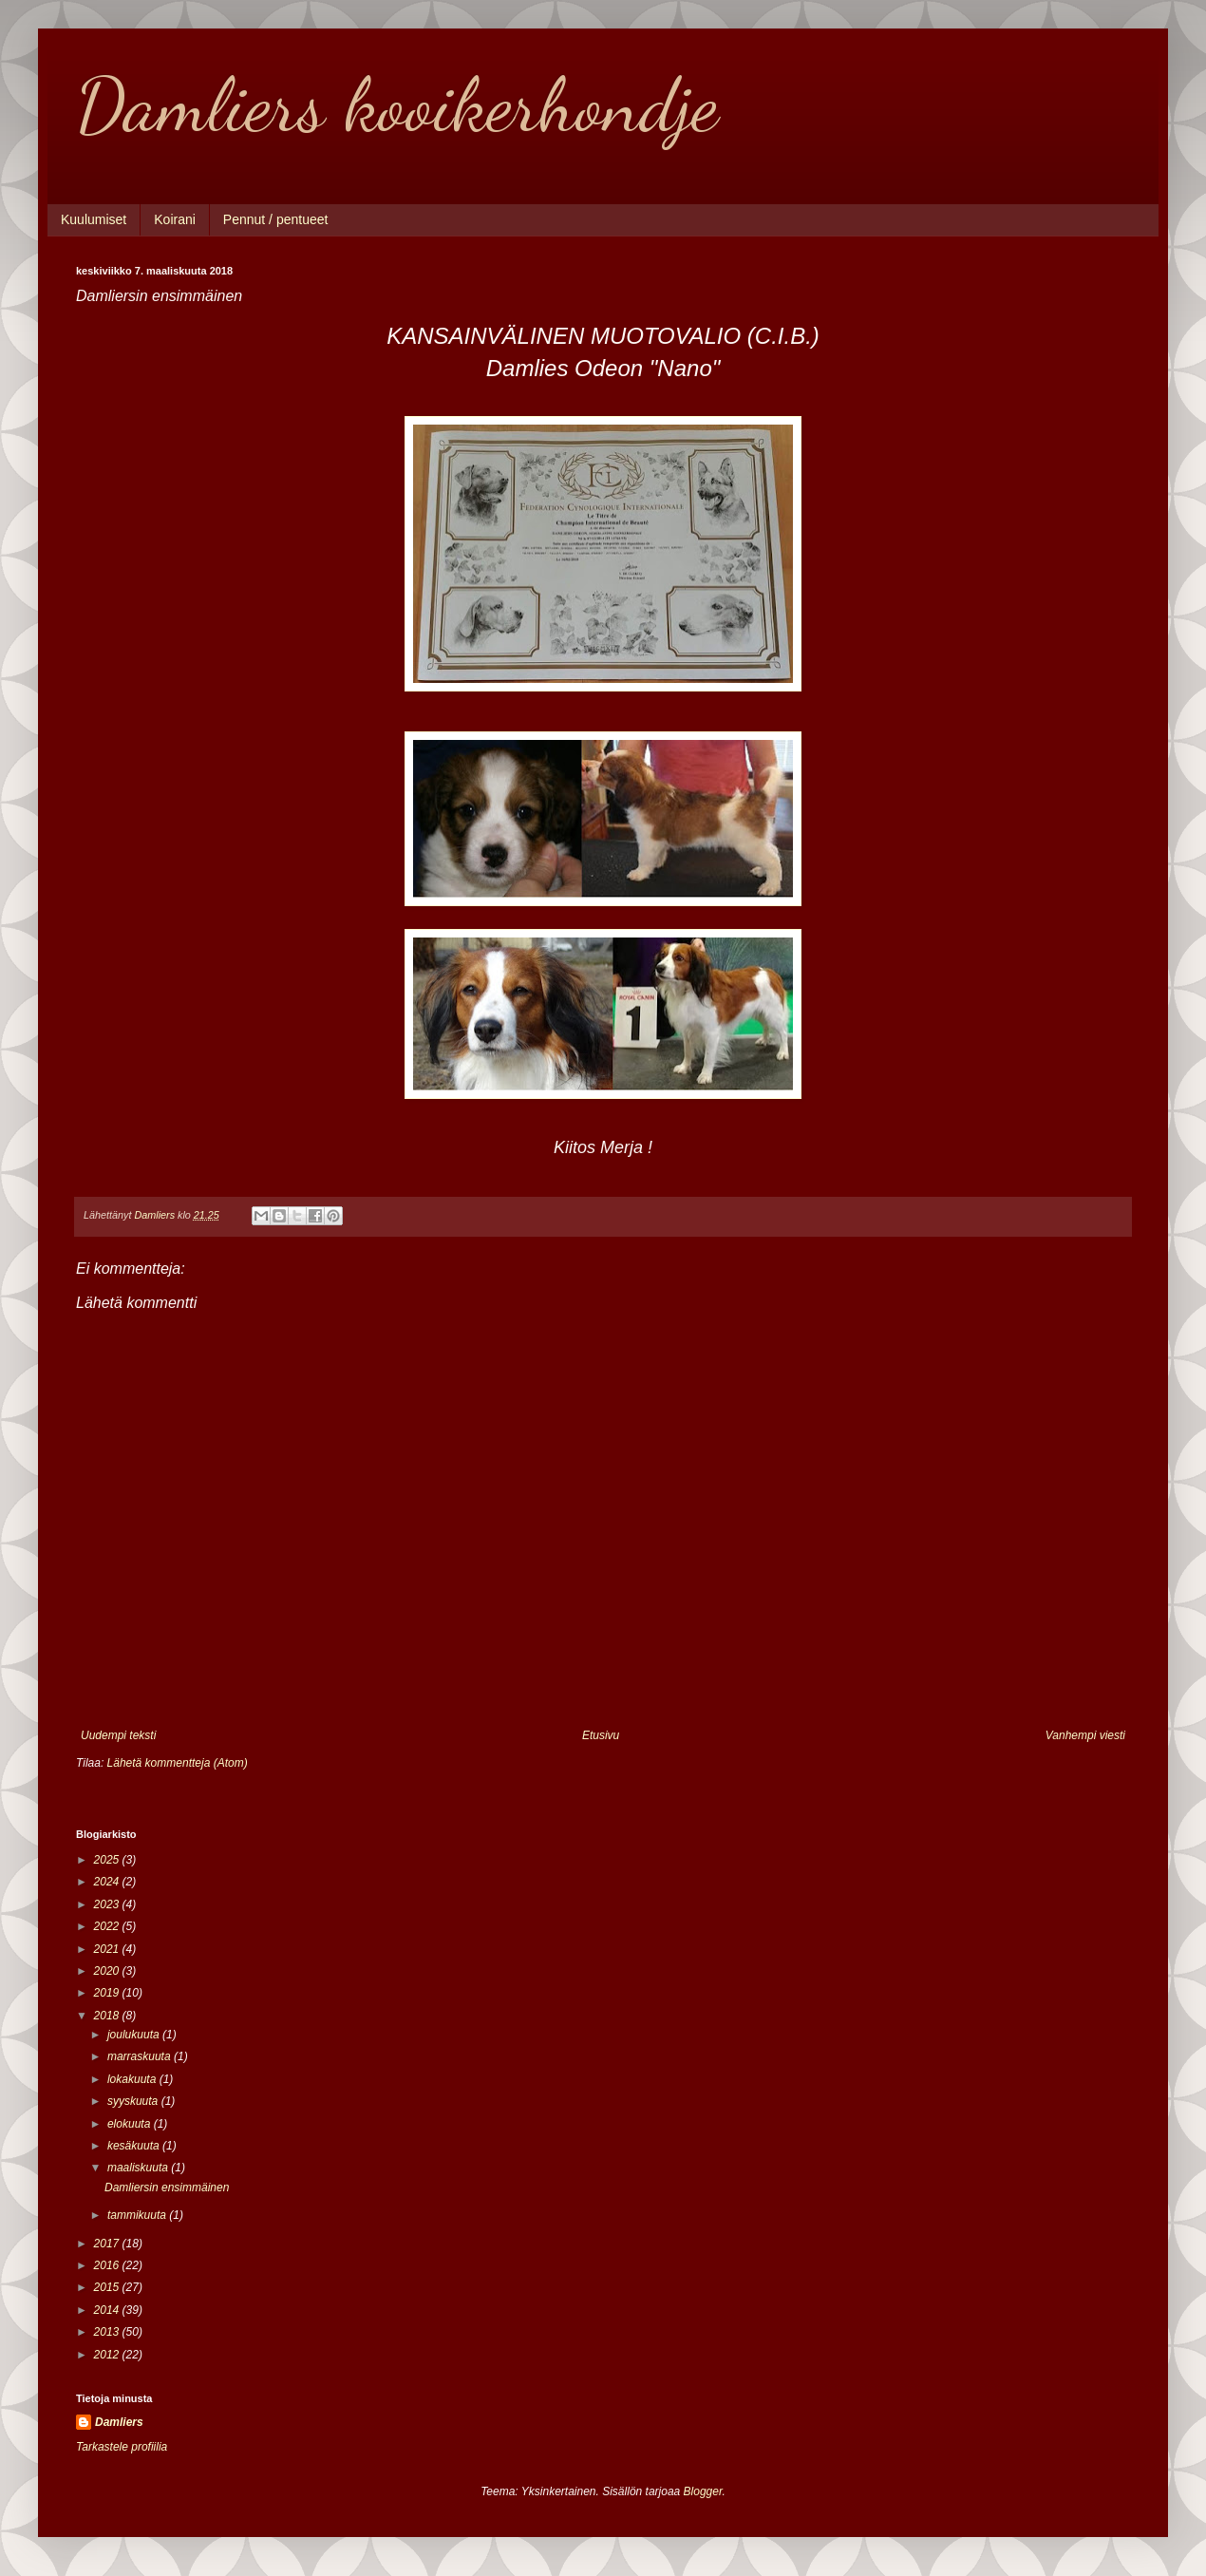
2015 (108, 2287)
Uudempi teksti (118, 1735)
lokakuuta (133, 2079)
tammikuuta (138, 2215)
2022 (108, 1926)
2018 (108, 2015)
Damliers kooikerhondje (397, 104)
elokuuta (130, 2124)
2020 (108, 1971)
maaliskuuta (139, 2167)
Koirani (175, 219)
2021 (108, 1949)
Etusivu (600, 1735)
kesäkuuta (134, 2145)
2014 (108, 2310)
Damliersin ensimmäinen (166, 2187)
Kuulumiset (93, 219)
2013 (108, 2332)
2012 (108, 2354)
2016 (108, 2265)
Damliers (119, 2422)
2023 (108, 1904)
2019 (108, 1992)
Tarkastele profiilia (121, 2446)
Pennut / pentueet (276, 219)
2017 (108, 2243)
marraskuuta (140, 2056)
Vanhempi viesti (1085, 1735)
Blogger (703, 2491)
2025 (108, 1859)
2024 (108, 1881)
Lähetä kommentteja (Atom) (177, 1763)
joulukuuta (134, 2034)
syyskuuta (134, 2101)
